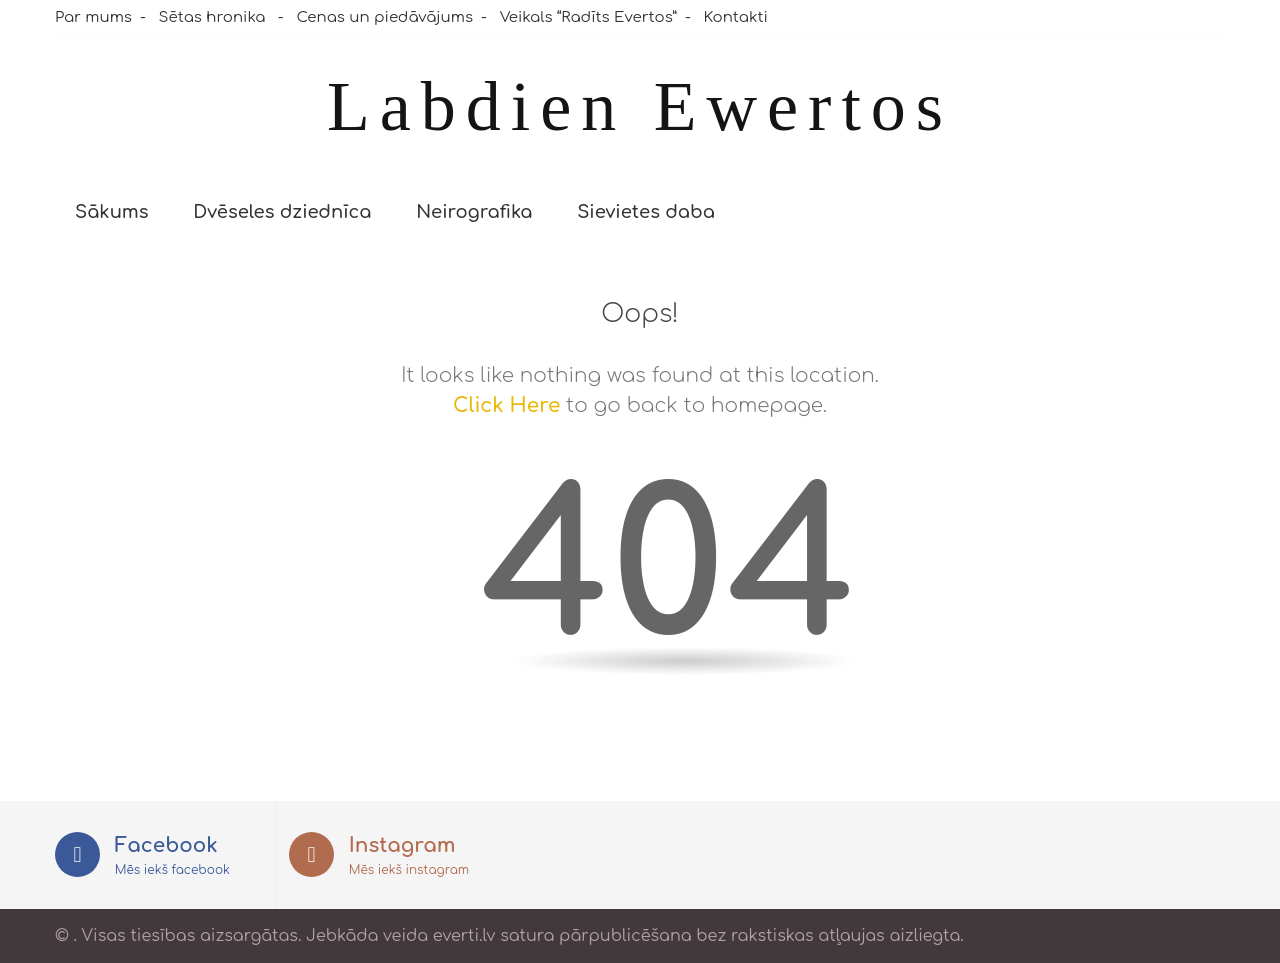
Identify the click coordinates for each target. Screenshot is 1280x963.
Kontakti (736, 17)
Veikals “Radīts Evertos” (588, 17)
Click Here (506, 405)
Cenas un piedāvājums (384, 17)
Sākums (112, 212)
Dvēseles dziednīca (282, 212)
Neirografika (474, 212)
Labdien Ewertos (640, 107)
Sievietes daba (646, 212)
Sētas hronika (212, 17)
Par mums (93, 17)
